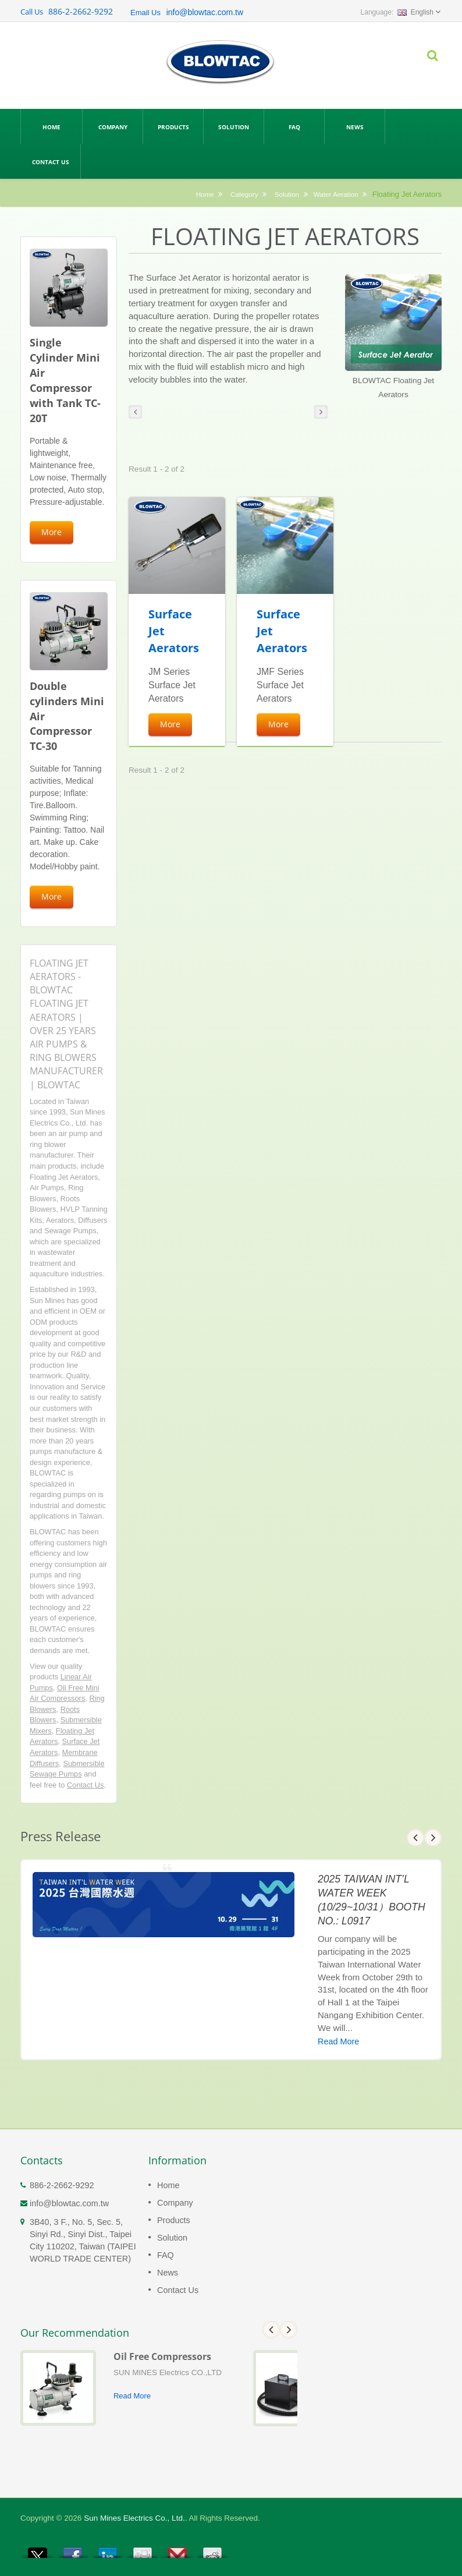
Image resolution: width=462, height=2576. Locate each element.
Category (244, 194)
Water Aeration (336, 194)
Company (113, 126)
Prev (415, 1837)
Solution (234, 126)
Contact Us (50, 161)
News (355, 126)
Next (433, 1837)
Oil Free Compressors (162, 2356)
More (51, 531)
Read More (338, 2041)
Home (51, 126)
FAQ (294, 126)
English (415, 12)
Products (173, 126)
